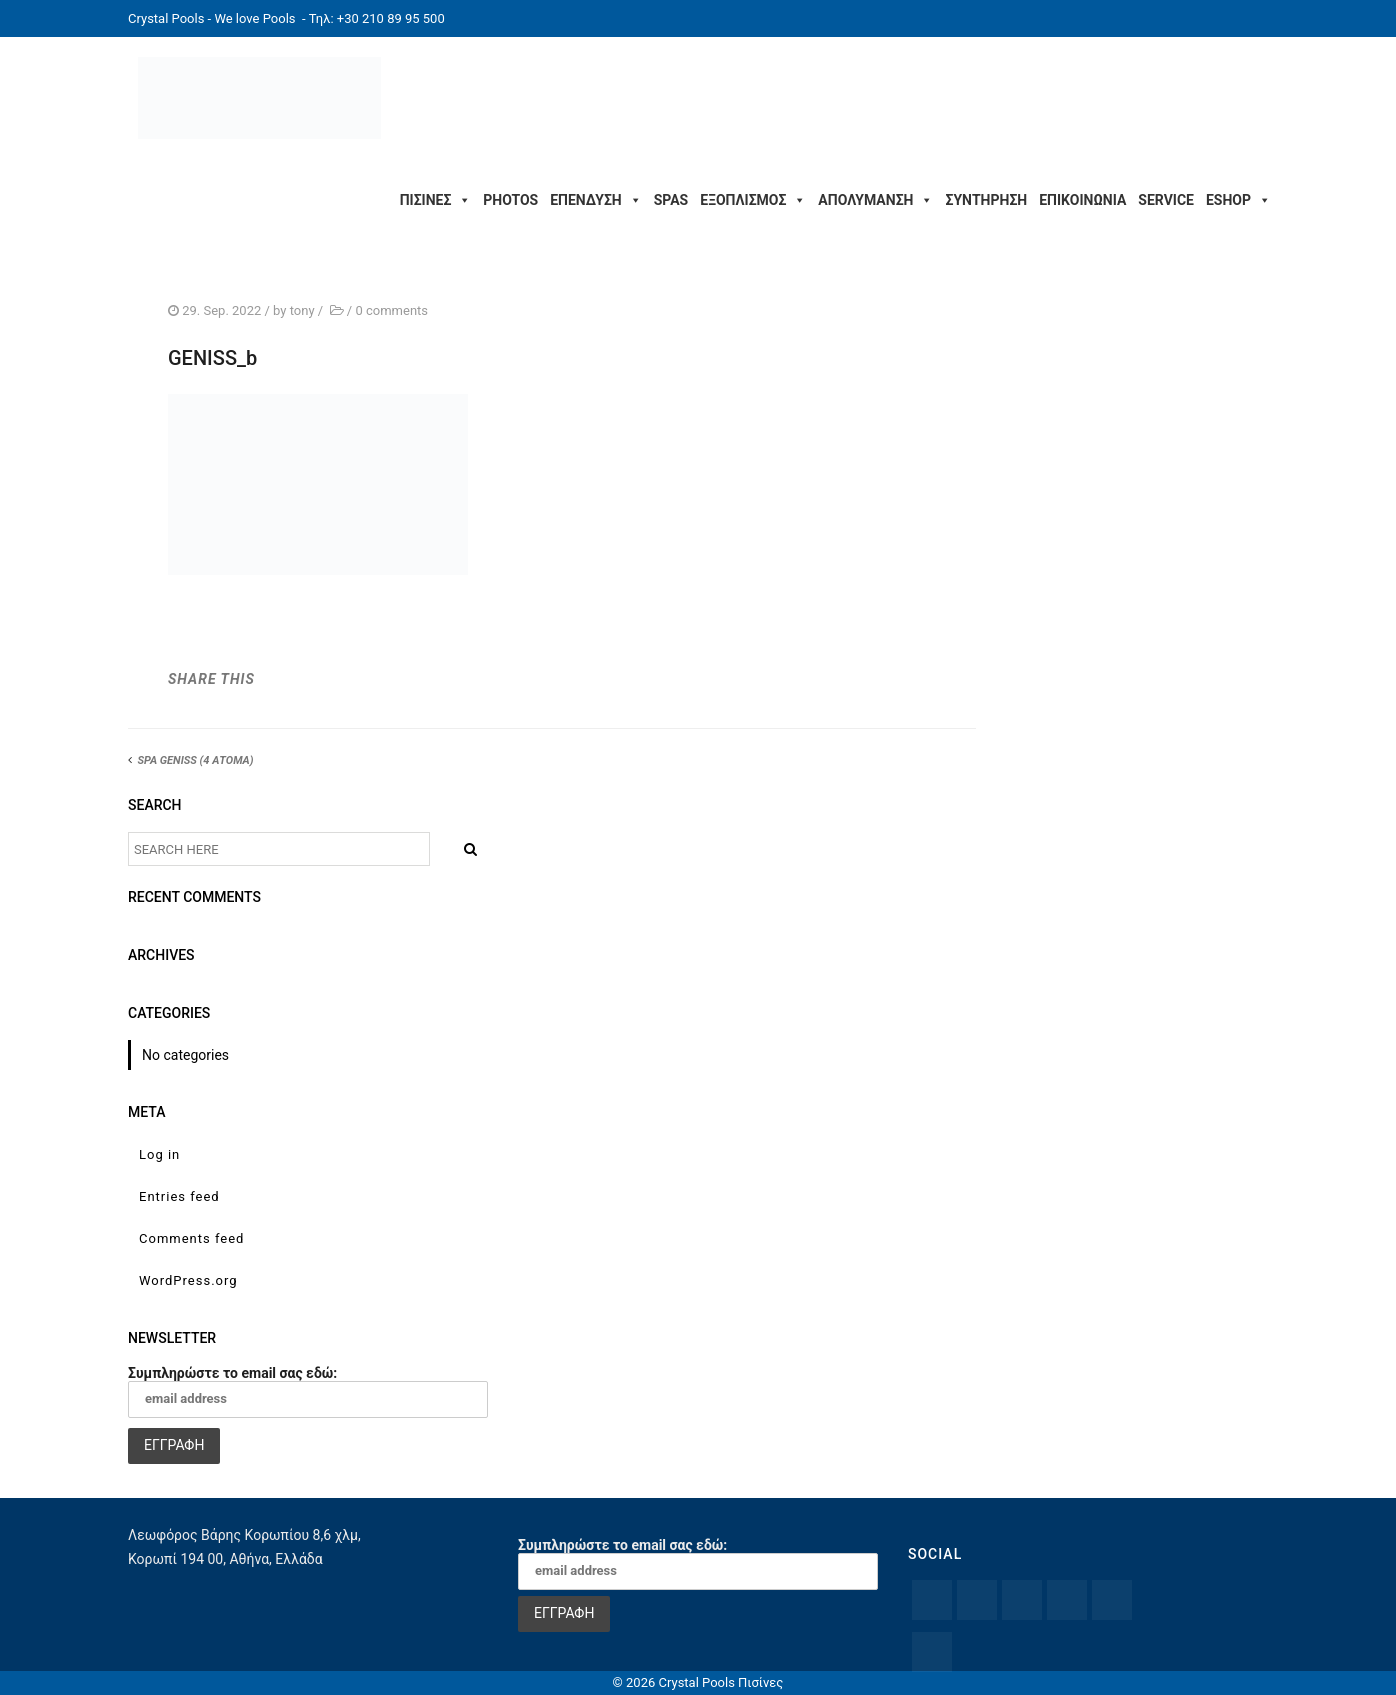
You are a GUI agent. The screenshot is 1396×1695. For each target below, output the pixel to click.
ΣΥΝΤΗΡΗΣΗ (986, 200)
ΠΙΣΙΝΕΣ (436, 200)
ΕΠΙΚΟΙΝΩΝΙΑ (1082, 200)
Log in (159, 1154)
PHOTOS (510, 200)
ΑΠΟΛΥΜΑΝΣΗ (875, 200)
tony (302, 310)
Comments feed (191, 1238)
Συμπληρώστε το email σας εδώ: (308, 1391)
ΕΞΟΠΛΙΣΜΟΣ (753, 200)
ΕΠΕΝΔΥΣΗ (595, 200)
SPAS (671, 200)
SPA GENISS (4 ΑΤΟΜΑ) (195, 760)
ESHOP (1238, 200)
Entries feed (179, 1196)
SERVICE (1166, 200)
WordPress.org (188, 1280)
